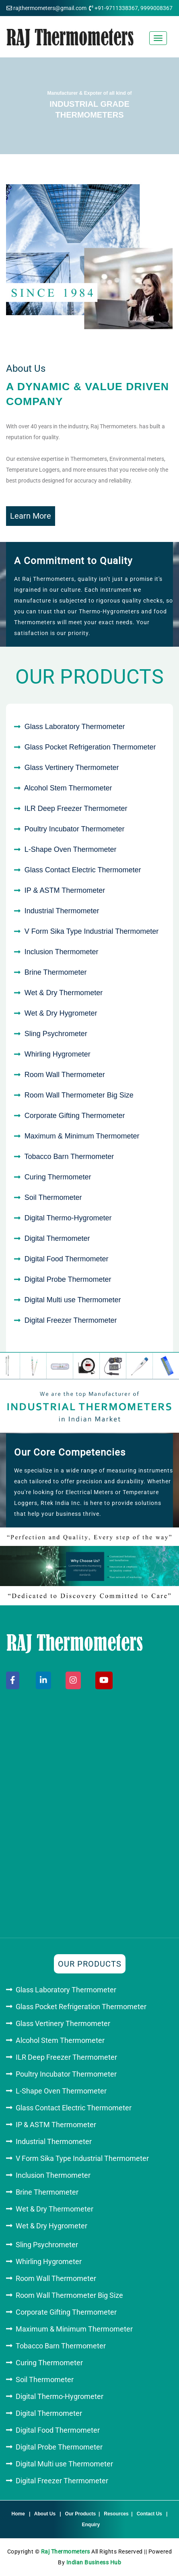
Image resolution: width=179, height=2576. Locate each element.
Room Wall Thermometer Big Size (79, 1095)
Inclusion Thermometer (62, 952)
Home (18, 2514)
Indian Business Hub (93, 2562)
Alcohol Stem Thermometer (68, 788)
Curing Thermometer (58, 1177)
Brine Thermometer (56, 972)
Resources (116, 2514)
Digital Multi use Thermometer (73, 1300)
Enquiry (91, 2524)
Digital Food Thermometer (67, 1259)
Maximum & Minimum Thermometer (82, 1136)
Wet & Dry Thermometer (64, 993)
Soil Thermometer (53, 1197)
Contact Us (149, 2514)
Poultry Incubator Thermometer (75, 829)
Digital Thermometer (57, 1238)
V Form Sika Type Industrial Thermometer (91, 931)
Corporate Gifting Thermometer (75, 1116)
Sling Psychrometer (56, 1034)
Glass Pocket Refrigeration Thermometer (90, 747)
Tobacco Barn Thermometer (69, 1157)
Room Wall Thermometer (65, 1075)
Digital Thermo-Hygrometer (68, 1218)
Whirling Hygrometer (58, 1054)
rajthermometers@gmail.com (49, 8)
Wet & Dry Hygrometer (61, 1013)
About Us (45, 2514)
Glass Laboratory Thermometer (75, 727)
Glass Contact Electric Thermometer (83, 870)
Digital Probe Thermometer (68, 1279)
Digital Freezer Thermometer (71, 1320)
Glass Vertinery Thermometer (72, 768)
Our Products (80, 2514)
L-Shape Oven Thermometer (71, 849)
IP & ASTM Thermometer (65, 890)
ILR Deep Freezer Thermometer (76, 808)
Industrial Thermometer (62, 911)
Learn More (30, 516)
